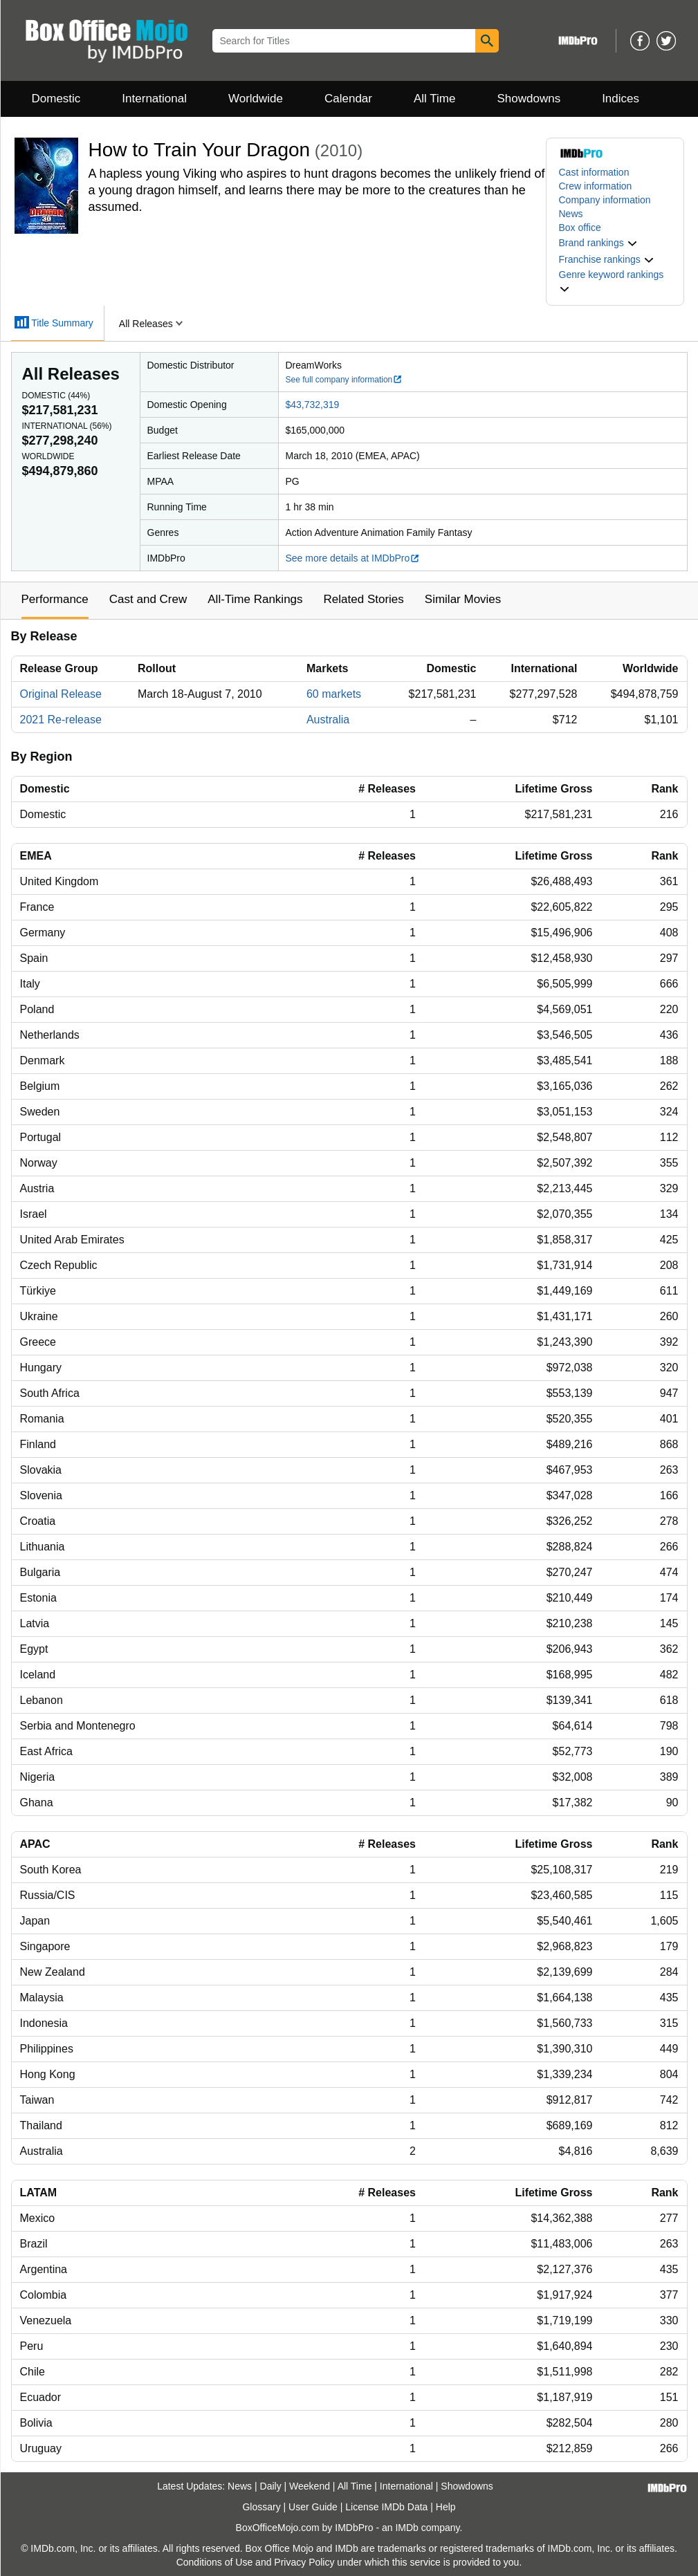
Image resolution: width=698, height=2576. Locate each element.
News (571, 213)
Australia (327, 719)
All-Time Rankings (255, 599)
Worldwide (255, 98)
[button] (598, 242)
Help (446, 2506)
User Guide (313, 2506)
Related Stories (364, 599)
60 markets (333, 694)
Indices (620, 98)
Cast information (594, 172)
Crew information (595, 186)
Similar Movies (463, 599)
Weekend (309, 2486)
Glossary (261, 2506)
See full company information (344, 379)
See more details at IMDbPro (353, 558)
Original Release (61, 694)
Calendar (348, 98)
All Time (434, 98)
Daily (271, 2486)
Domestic (56, 98)
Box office (580, 227)
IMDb (406, 2527)
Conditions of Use (214, 2562)
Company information (605, 199)
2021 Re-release (61, 719)
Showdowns (528, 98)
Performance (55, 599)
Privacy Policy (304, 2562)
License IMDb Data (386, 2506)
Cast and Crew (148, 599)
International (154, 98)
